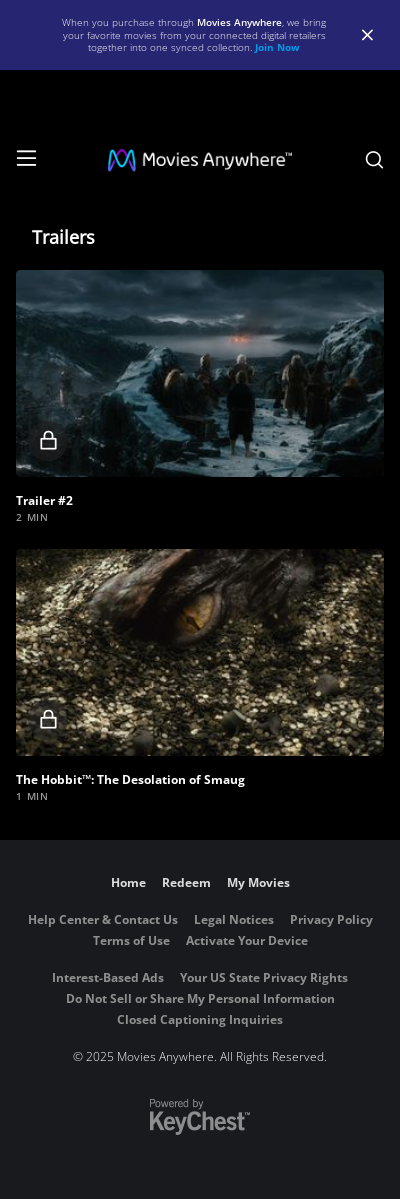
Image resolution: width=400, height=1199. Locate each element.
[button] (200, 373)
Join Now (277, 47)
